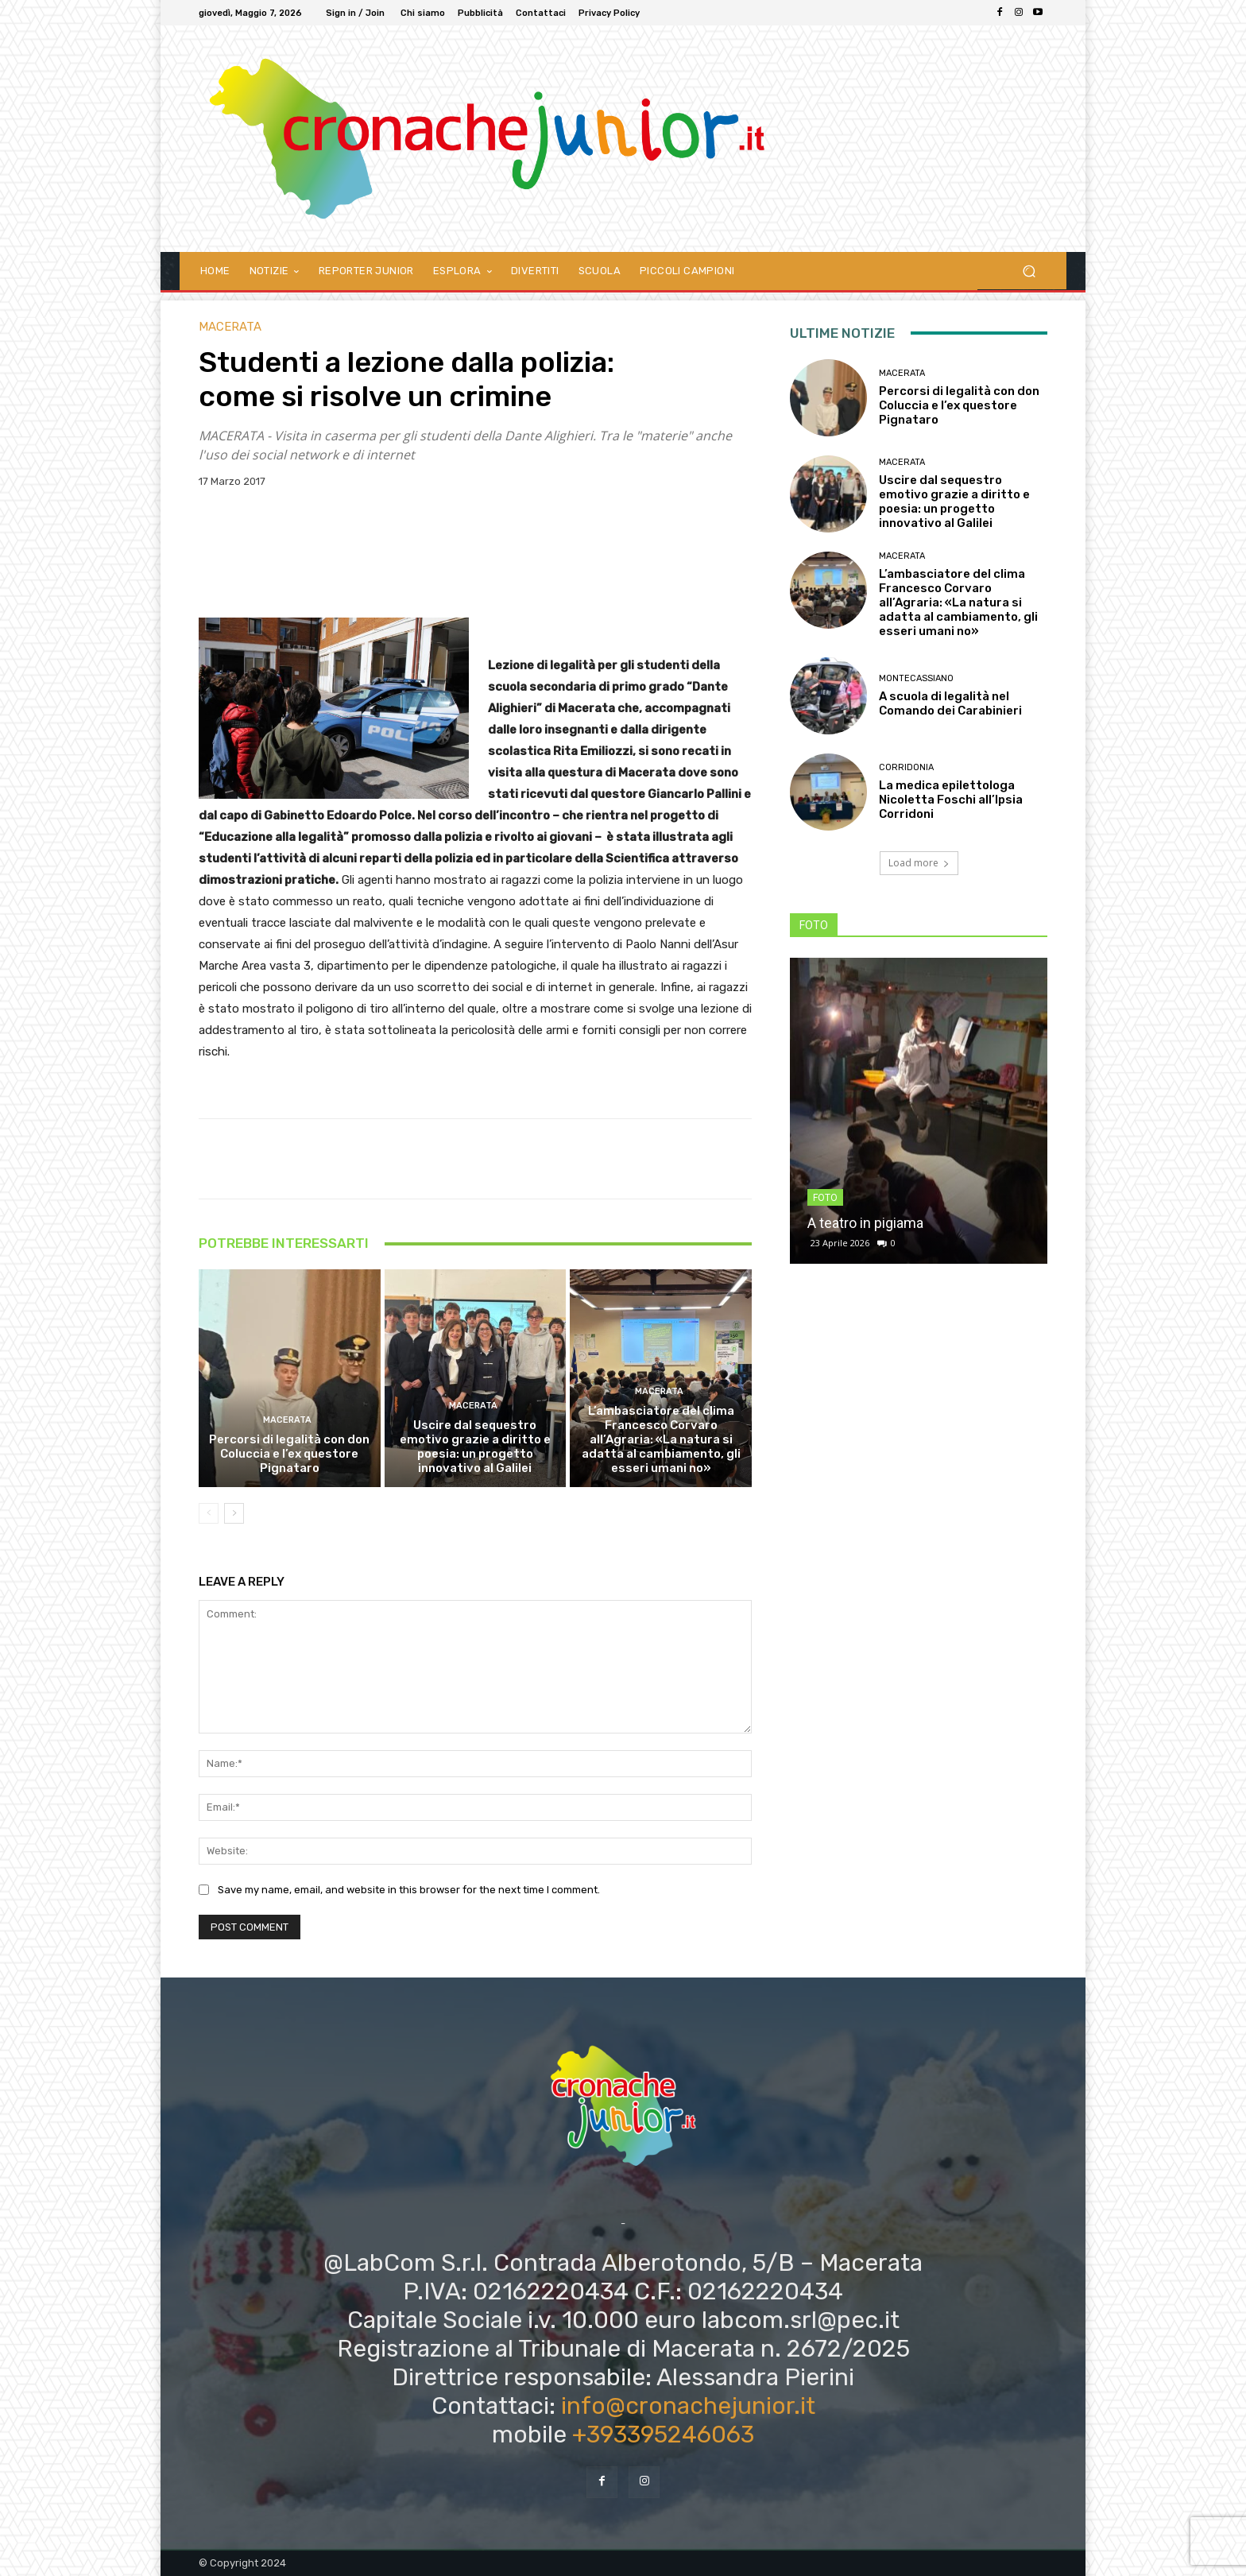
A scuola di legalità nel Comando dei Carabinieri (950, 703)
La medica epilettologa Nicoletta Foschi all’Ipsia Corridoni (951, 799)
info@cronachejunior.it (688, 2406)
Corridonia (906, 767)
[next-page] (234, 1513)
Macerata (230, 327)
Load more (919, 863)
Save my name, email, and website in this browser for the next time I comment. (409, 1890)
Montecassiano (916, 678)
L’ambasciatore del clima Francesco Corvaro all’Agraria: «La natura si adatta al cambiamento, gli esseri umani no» (661, 1439)
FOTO (825, 1197)
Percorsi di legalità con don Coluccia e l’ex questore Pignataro (289, 1453)
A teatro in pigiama (865, 1222)
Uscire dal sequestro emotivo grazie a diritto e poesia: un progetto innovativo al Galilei (475, 1446)
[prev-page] (209, 1513)
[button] (1028, 270)
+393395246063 (663, 2434)
